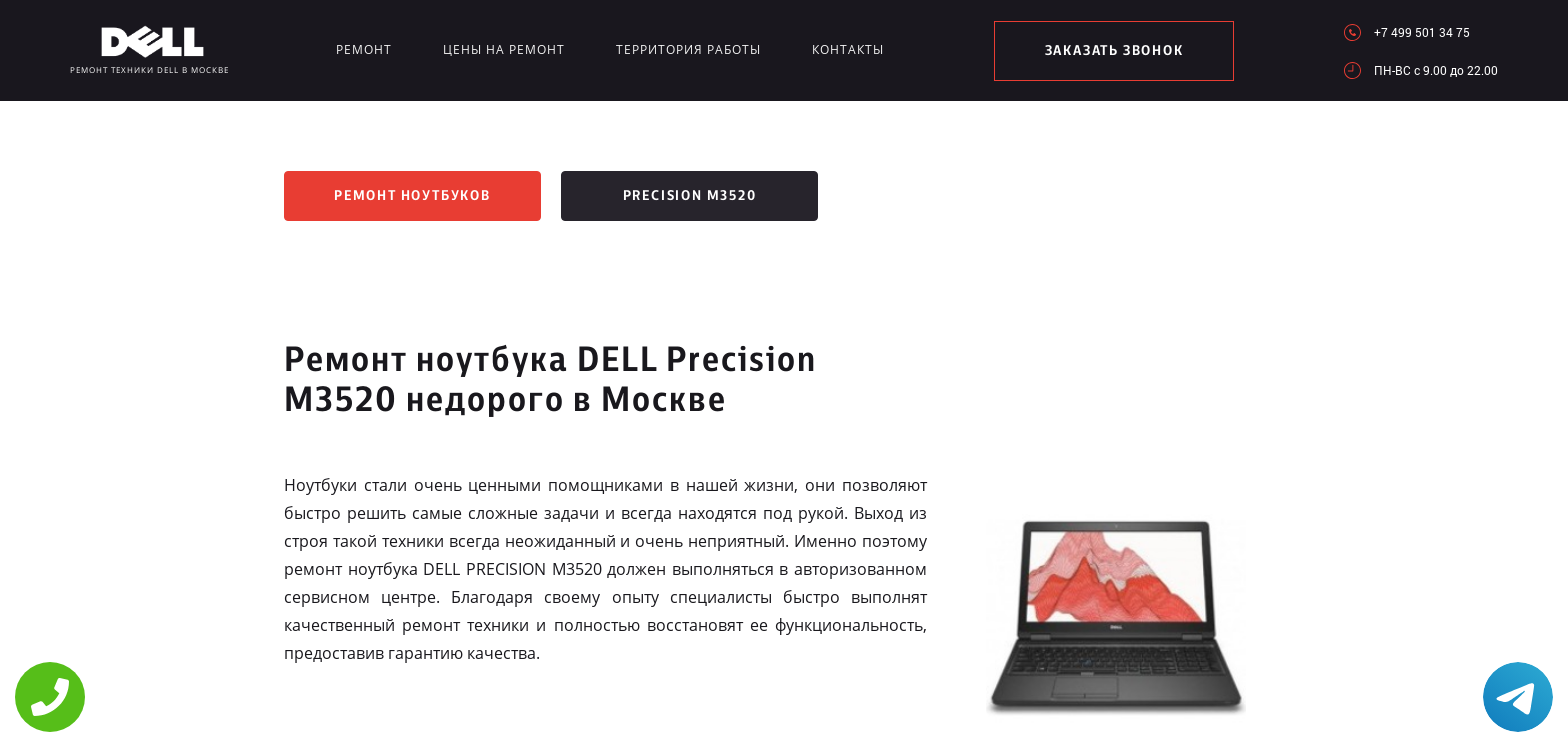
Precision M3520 (690, 196)
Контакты (848, 49)
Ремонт (364, 49)
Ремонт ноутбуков (412, 196)
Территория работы (688, 49)
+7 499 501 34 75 (1422, 32)
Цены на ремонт (504, 49)
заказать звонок (1114, 51)
